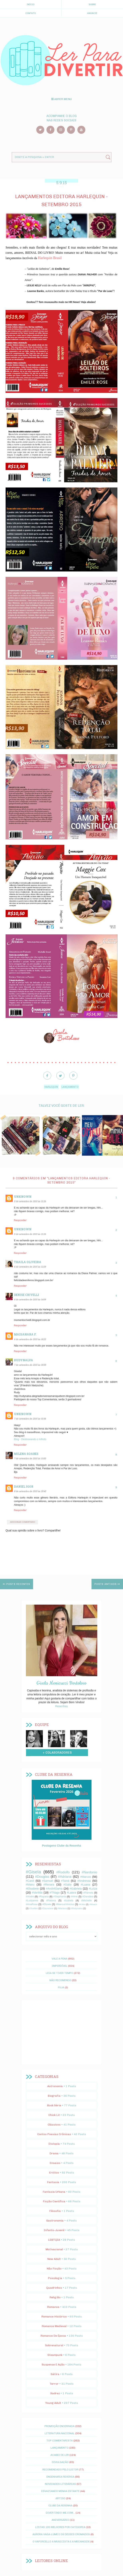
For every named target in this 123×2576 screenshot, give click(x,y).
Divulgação (60, 2462)
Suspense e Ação (53, 2364)
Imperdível (59, 1965)
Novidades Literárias (60, 2483)
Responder (20, 1220)
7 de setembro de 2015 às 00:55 (30, 1364)
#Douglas (42, 1877)
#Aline (74, 1896)
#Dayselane (48, 1908)
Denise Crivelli (26, 1295)
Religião (55, 2297)
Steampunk (54, 2355)
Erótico (54, 2172)
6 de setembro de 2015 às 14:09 (30, 1299)
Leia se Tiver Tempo (59, 1973)
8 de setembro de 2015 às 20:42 (30, 1491)
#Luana (85, 1884)
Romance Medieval (54, 2326)
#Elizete (46, 1904)
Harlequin (51, 1086)
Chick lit (54, 2115)
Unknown (22, 1197)
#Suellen (33, 1908)
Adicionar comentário (22, 1522)
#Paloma (51, 1900)
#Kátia (82, 1904)
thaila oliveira (27, 1262)
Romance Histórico (54, 2316)
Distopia (54, 2144)
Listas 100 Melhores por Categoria (60, 2527)
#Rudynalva (77, 1908)
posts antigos (107, 1584)
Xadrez (55, 2393)
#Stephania (59, 1896)
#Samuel (47, 1880)
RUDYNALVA (23, 1360)
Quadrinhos (54, 2287)
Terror (54, 2383)
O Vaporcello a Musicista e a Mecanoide (61, 2541)
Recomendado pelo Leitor (60, 2469)
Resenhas (61, 1706)
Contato (30, 13)
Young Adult (53, 2403)
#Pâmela (88, 1892)
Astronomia (55, 2086)
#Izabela (68, 1900)
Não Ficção (54, 2268)
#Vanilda (37, 1892)
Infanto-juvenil (54, 2230)
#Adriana (64, 1877)
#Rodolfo (63, 1872)
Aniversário (60, 2519)
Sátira (55, 2374)
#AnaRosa (32, 1904)
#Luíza (93, 1888)
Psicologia (55, 2278)
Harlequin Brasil (50, 258)
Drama (54, 2153)
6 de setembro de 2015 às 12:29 (30, 1266)
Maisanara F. (25, 1334)
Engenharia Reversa (60, 2476)
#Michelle (86, 1900)
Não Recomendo (60, 1980)
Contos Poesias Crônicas (54, 2134)
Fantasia (53, 2182)
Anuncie (92, 13)
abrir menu (61, 99)
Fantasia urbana (54, 2191)
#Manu (30, 1884)
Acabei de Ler (59, 2454)
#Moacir (93, 1904)
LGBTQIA (54, 2239)
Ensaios (55, 2163)
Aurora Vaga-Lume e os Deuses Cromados (61, 2534)
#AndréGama (54, 1888)
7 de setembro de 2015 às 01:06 (30, 1418)
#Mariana (62, 1908)
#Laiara (71, 1892)
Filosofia (55, 2211)
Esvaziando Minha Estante (60, 2491)
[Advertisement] (61, 2032)
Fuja (61, 1987)
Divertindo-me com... (60, 2512)
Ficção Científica (54, 2201)
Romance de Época (53, 2335)
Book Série (54, 2105)
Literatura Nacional (60, 2433)
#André (30, 1896)
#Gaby (67, 1884)
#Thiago (55, 1892)
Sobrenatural (54, 2345)
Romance (53, 2307)
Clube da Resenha (60, 2505)
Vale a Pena (59, 1958)
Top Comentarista (59, 2440)
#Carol (30, 1880)
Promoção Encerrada (59, 2426)
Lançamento (70, 1086)
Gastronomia (55, 2220)
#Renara (48, 1884)
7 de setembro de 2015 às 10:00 (30, 1458)
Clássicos (54, 2124)
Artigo (60, 2498)
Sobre (92, 4)
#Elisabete (32, 1888)
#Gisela (33, 1871)
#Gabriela (76, 1888)
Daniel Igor (23, 1486)
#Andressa (84, 1880)
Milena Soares (26, 1454)
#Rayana (44, 1896)
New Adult (54, 2259)
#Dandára (87, 1896)
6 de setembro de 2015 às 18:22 (30, 1339)
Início (30, 4)
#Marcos (85, 1876)
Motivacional (54, 2249)
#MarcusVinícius (65, 1904)
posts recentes (16, 1584)
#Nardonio (89, 1872)
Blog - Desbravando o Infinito (30, 1439)
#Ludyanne (32, 1900)
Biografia (54, 2096)
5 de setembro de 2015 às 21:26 (30, 1201)
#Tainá (65, 1880)
